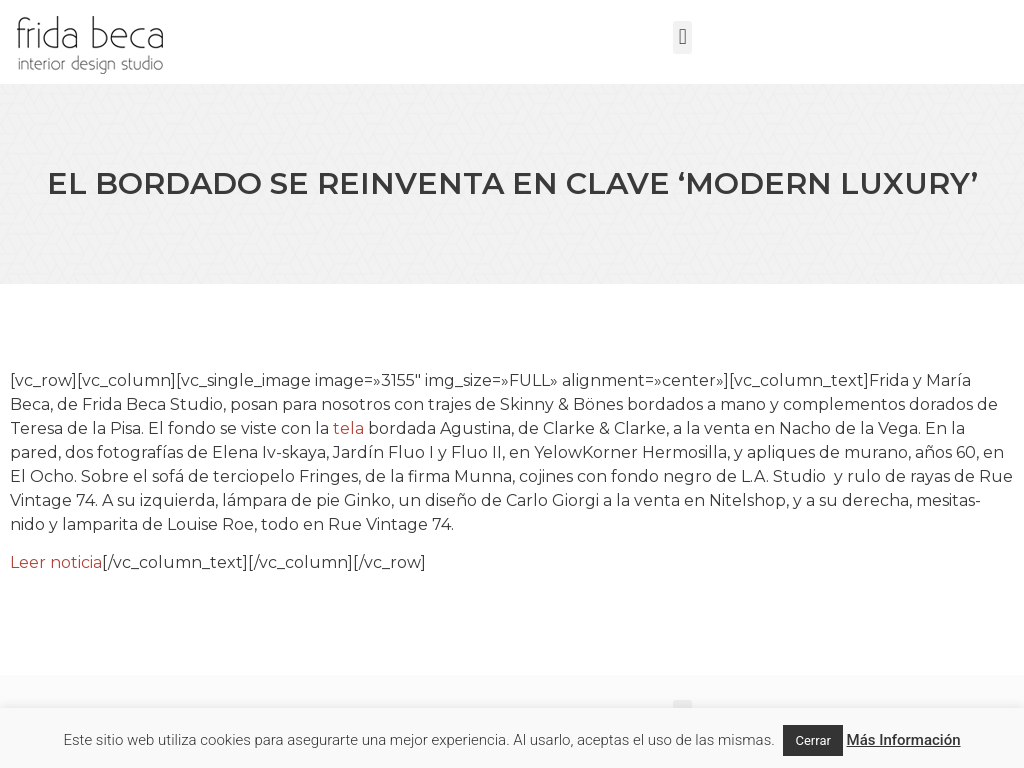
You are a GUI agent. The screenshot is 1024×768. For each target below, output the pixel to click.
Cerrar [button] (812, 740)
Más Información (904, 740)
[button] (682, 37)
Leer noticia (56, 562)
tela (348, 428)
